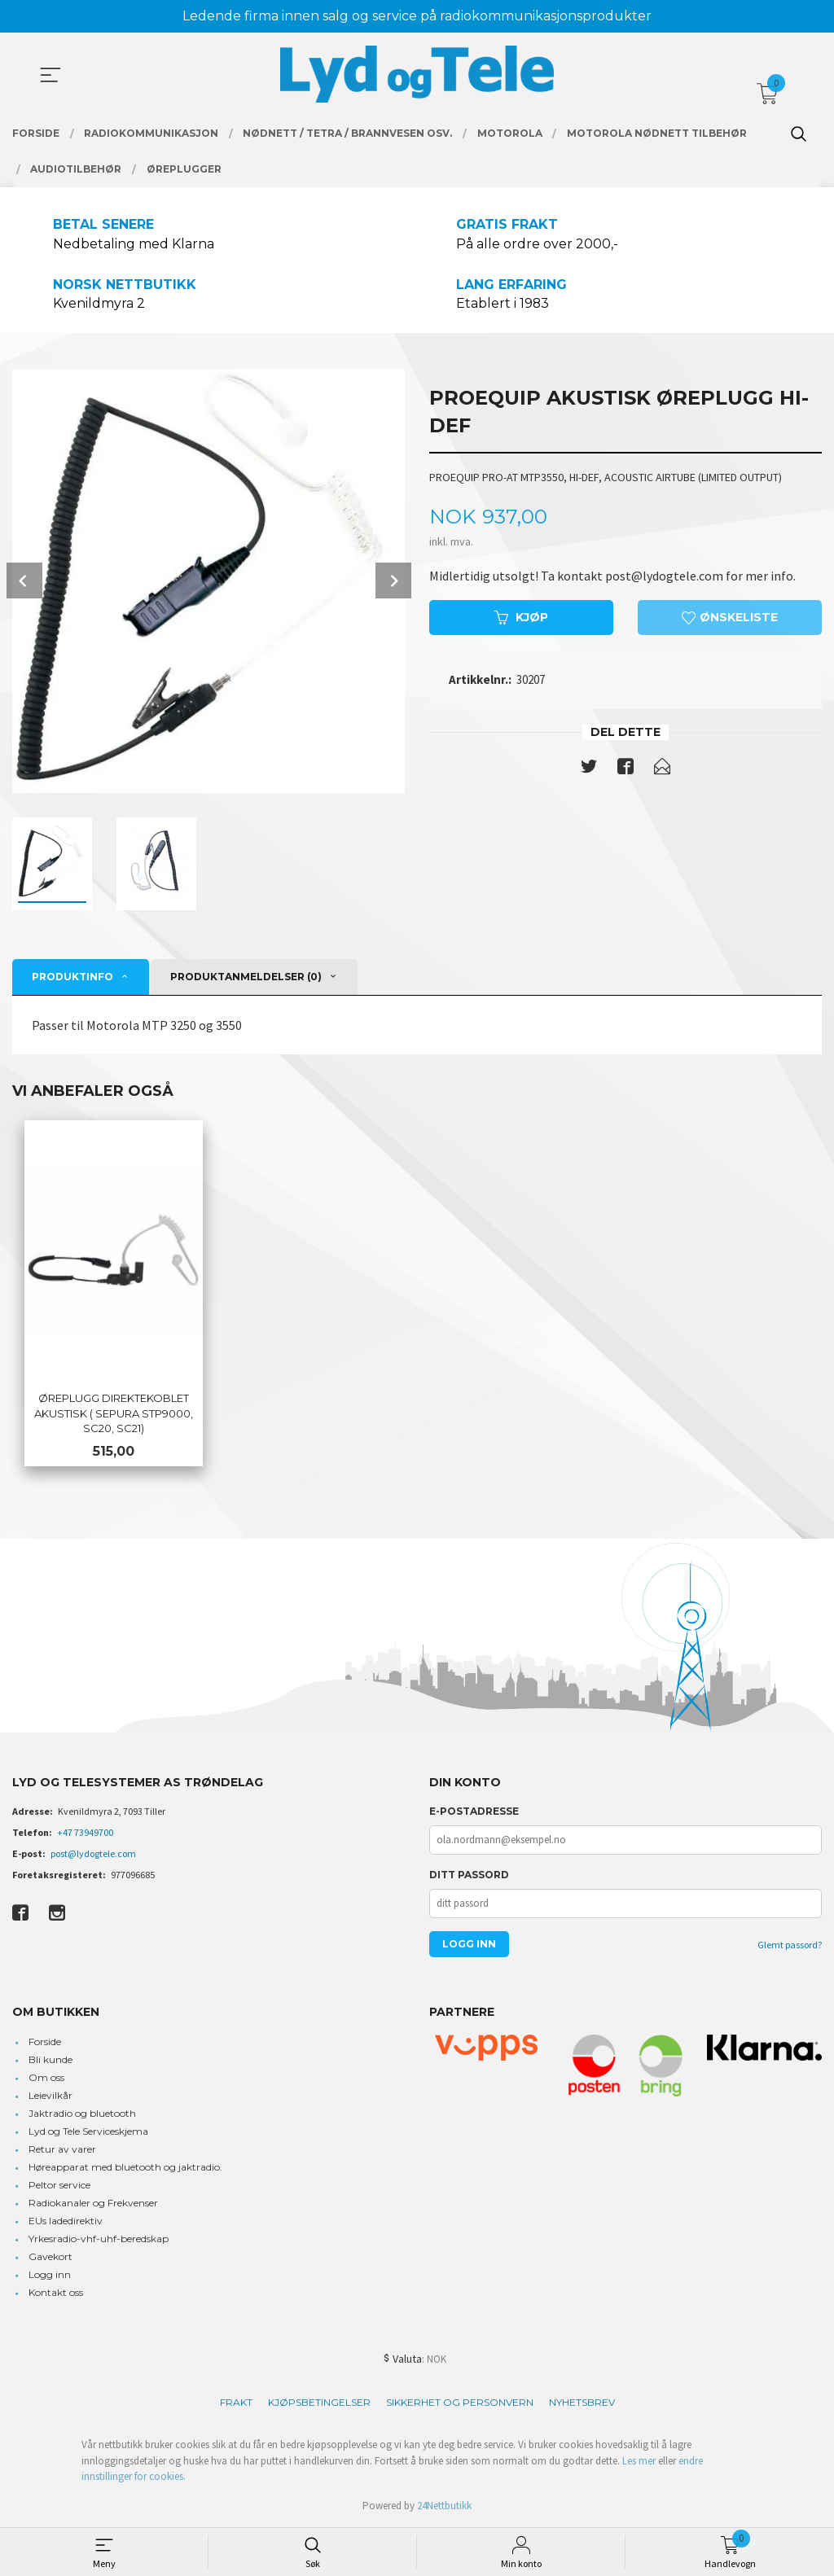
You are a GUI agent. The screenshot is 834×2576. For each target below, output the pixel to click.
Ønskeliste (730, 618)
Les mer (639, 2462)
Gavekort (50, 2257)
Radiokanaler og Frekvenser (93, 2203)
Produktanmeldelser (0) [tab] (246, 976)
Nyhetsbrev (582, 2403)
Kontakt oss (56, 2293)
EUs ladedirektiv (66, 2221)
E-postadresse (474, 1812)
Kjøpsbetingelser (319, 2403)
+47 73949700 (85, 1833)
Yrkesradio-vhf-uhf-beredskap (99, 2239)
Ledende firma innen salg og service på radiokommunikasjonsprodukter (417, 16)
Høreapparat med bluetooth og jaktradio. (125, 2168)
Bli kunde (50, 2060)
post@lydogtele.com (93, 1854)
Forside (45, 2042)
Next (393, 581)
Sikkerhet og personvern (459, 2403)
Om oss (46, 2078)
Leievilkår (50, 2096)
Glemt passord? (789, 1945)
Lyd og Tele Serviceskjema (88, 2132)
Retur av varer (62, 2150)
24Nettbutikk (444, 2506)
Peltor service (59, 2186)
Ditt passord (469, 1875)
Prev (24, 581)
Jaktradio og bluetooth (82, 2114)
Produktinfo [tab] (72, 976)
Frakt (236, 2403)
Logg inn (50, 2275)
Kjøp (521, 618)
